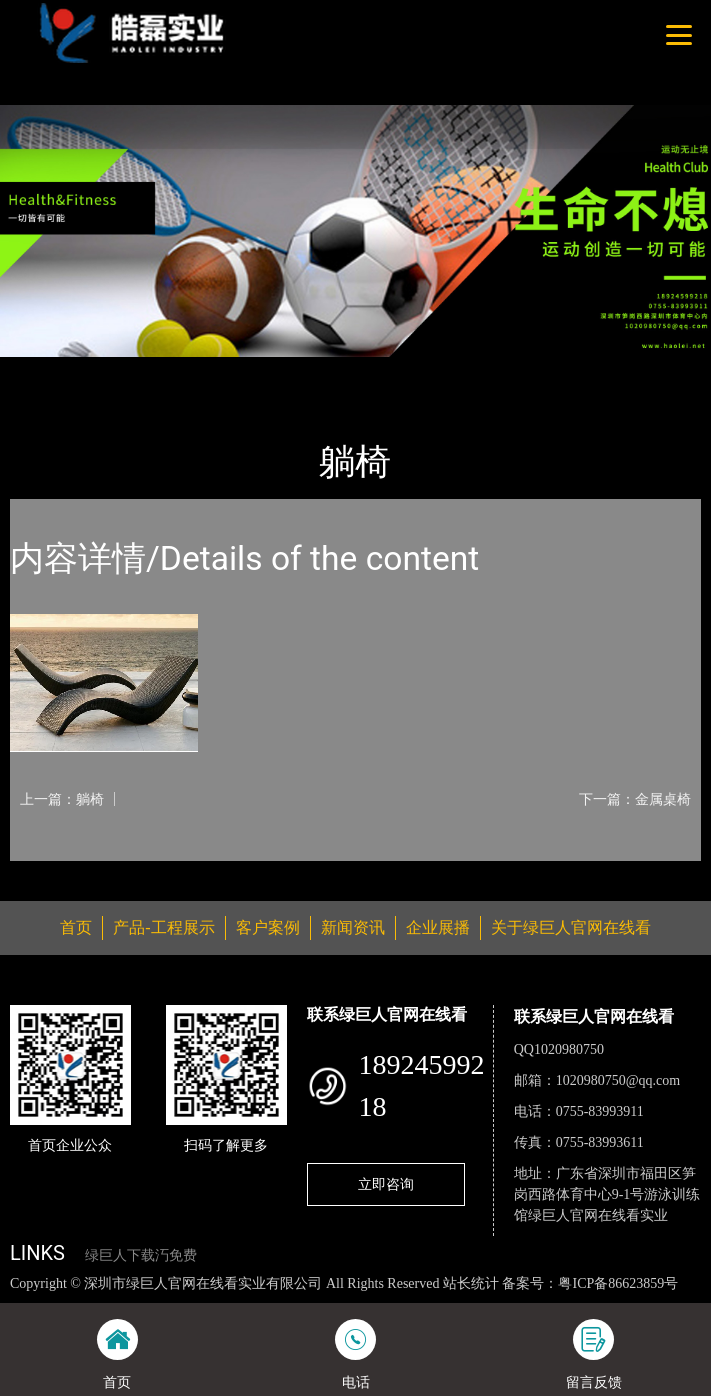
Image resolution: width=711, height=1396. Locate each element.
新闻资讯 (353, 927)
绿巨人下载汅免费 (141, 1255)
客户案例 (268, 927)
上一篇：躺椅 (62, 799)
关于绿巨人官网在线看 (571, 927)
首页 (43, 370)
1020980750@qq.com (618, 1080)
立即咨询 (386, 1184)
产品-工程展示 (124, 370)
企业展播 (438, 927)
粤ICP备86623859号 (618, 1283)
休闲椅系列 (226, 370)
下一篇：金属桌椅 (635, 799)
